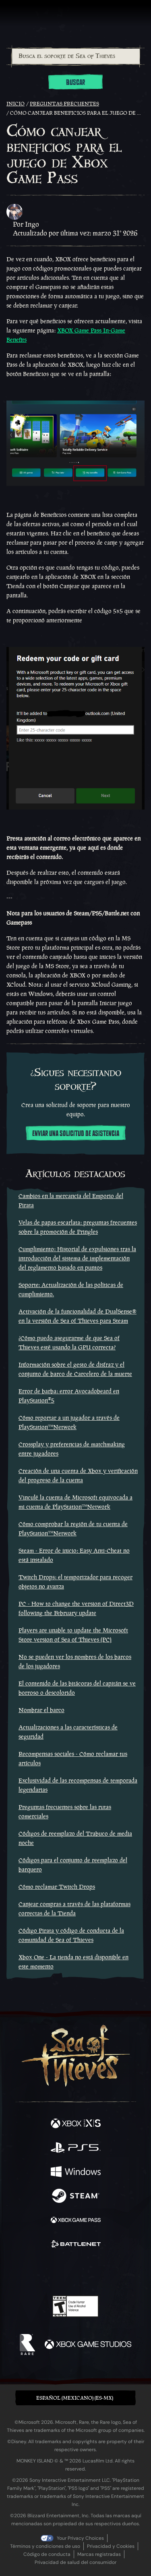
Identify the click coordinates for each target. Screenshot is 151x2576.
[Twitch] (50, 2272)
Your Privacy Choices (80, 2538)
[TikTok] (115, 2273)
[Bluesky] (132, 2273)
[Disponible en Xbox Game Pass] (75, 2221)
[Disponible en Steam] (75, 2197)
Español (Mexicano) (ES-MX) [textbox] (74, 2397)
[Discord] (98, 2272)
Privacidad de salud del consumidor (75, 2562)
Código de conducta (46, 2554)
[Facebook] (17, 2271)
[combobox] (75, 56)
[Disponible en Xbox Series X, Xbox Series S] (75, 2124)
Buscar (75, 82)
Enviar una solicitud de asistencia (75, 1133)
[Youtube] (74, 2272)
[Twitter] (33, 2271)
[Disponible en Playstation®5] (75, 2148)
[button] (75, 2397)
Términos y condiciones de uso (45, 2546)
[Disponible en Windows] (75, 2172)
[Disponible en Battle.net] (75, 2245)
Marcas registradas (99, 2554)
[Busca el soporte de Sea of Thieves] (76, 56)
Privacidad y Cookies (110, 2546)
